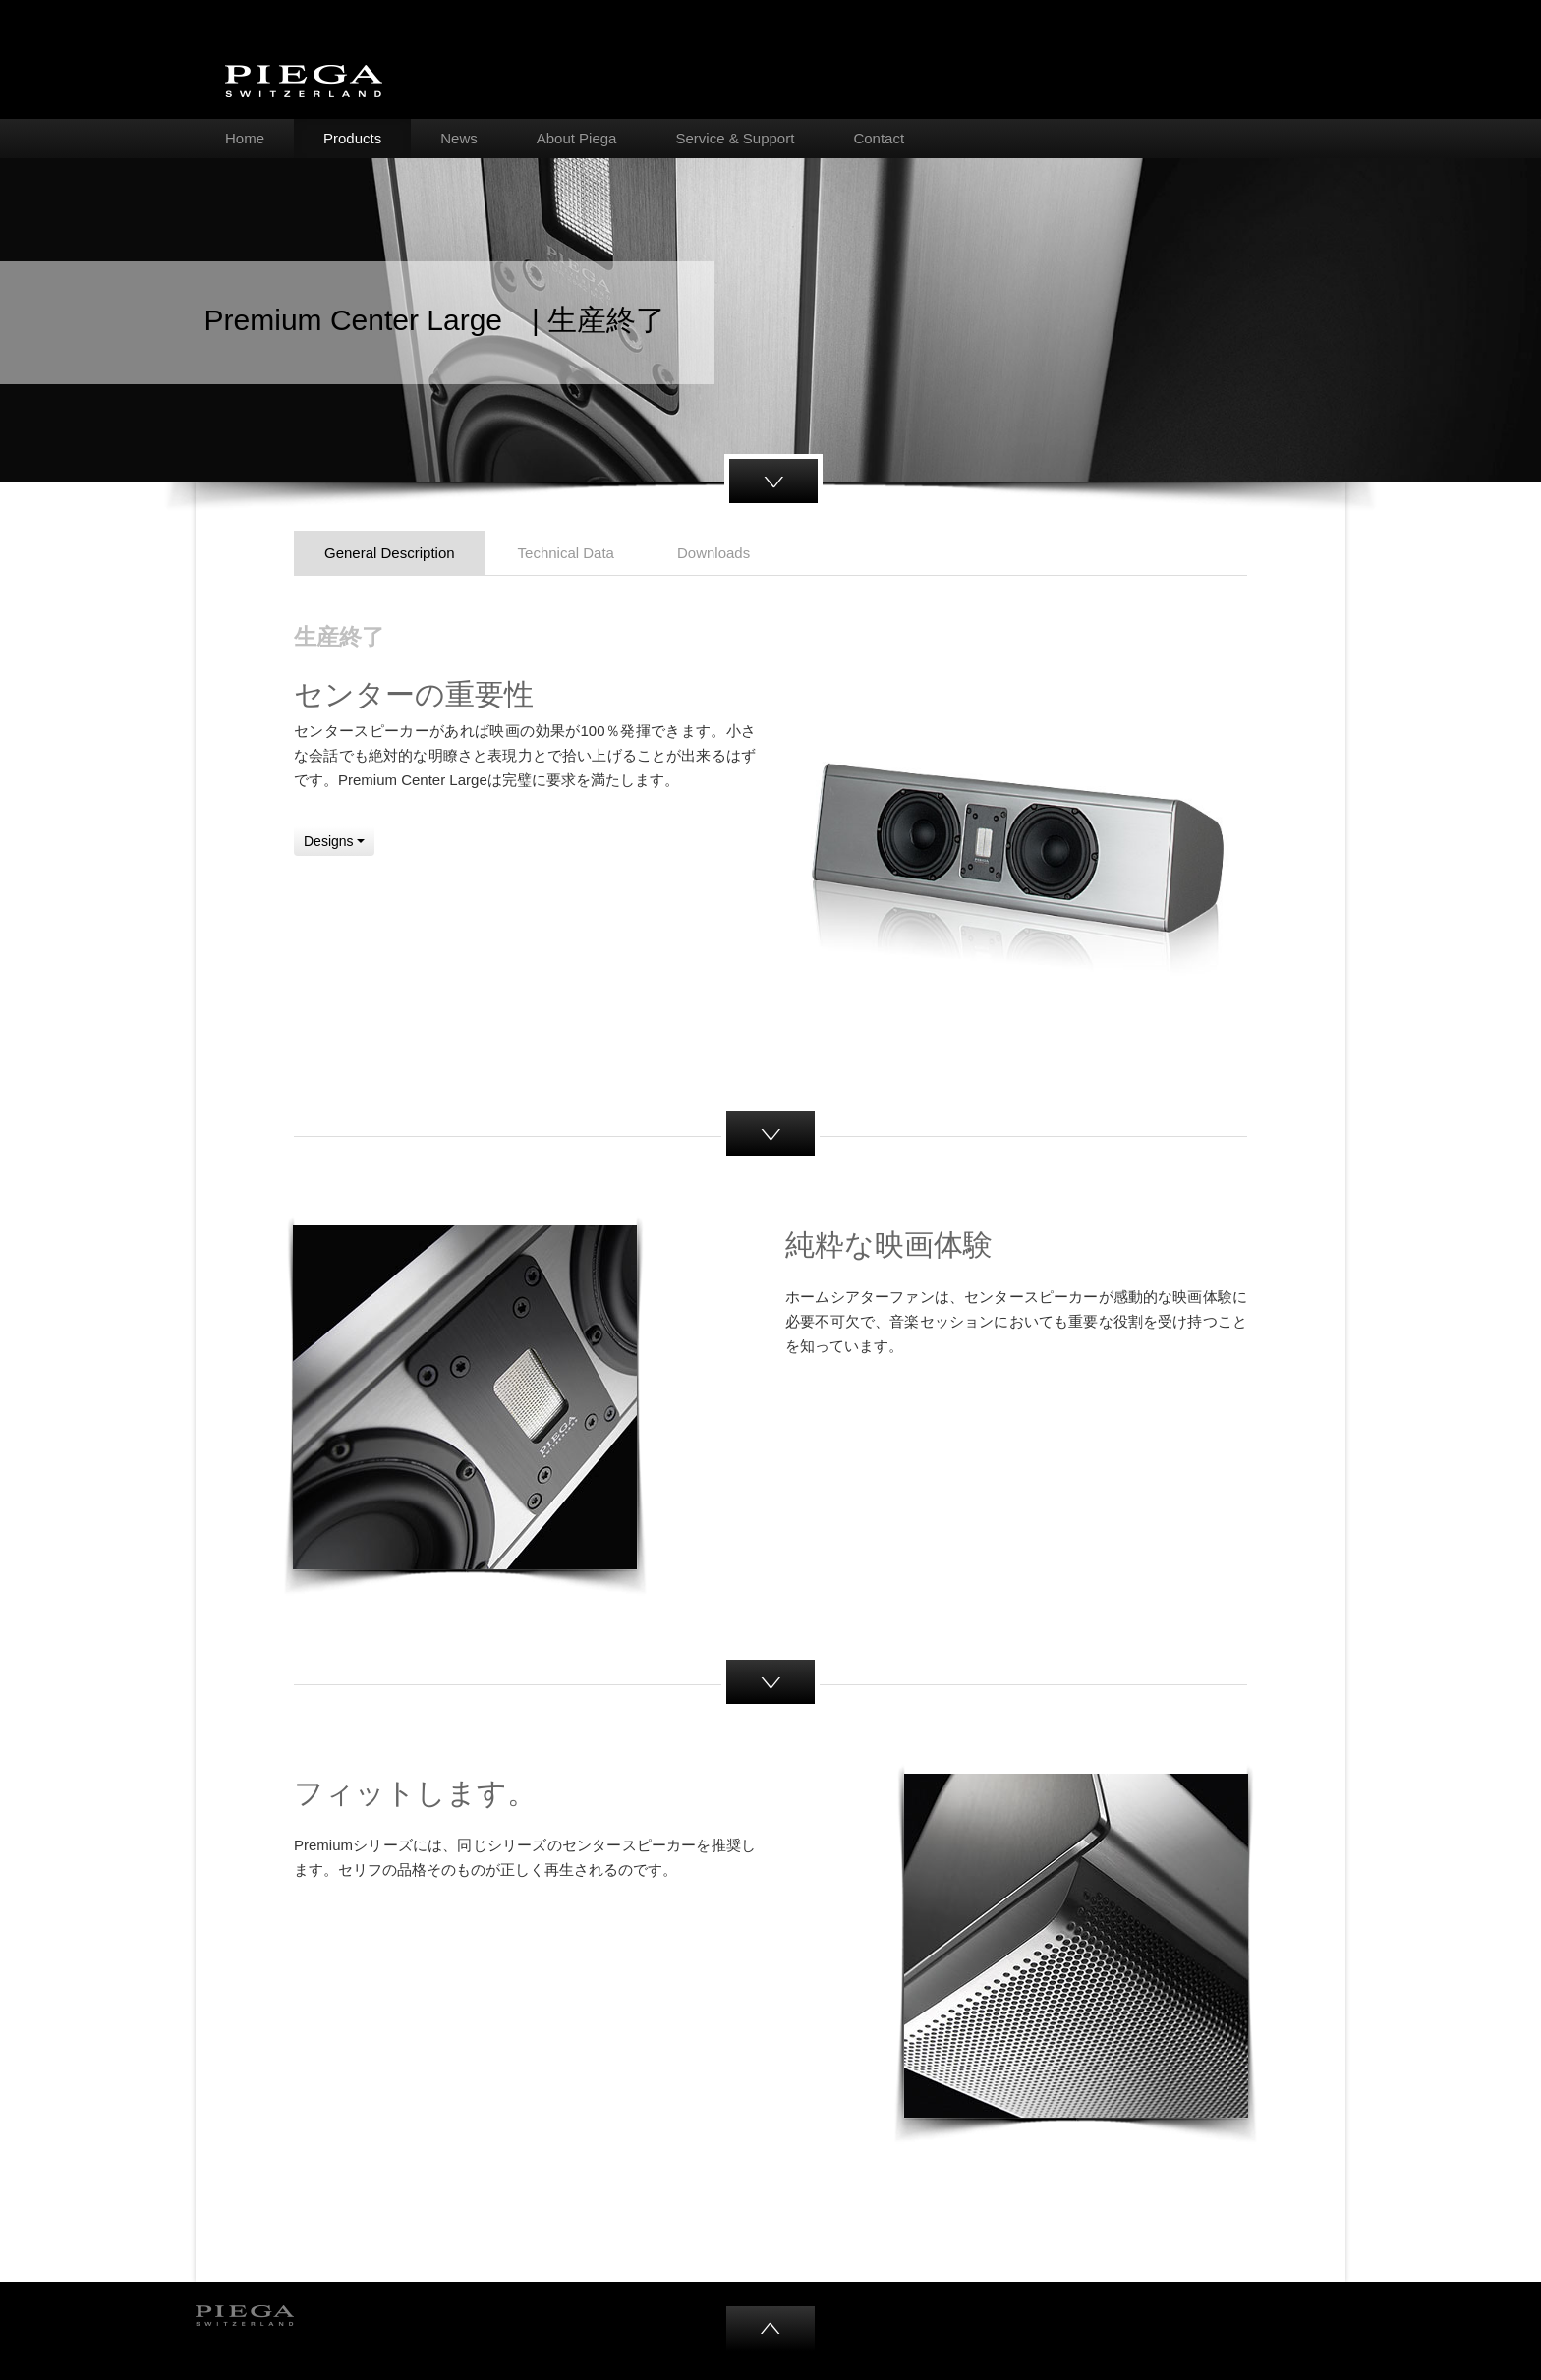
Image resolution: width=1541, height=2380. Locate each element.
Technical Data (566, 552)
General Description (389, 552)
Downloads (713, 552)
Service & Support (734, 138)
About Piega (577, 138)
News (459, 138)
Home (244, 138)
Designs (334, 841)
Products (352, 138)
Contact (878, 138)
